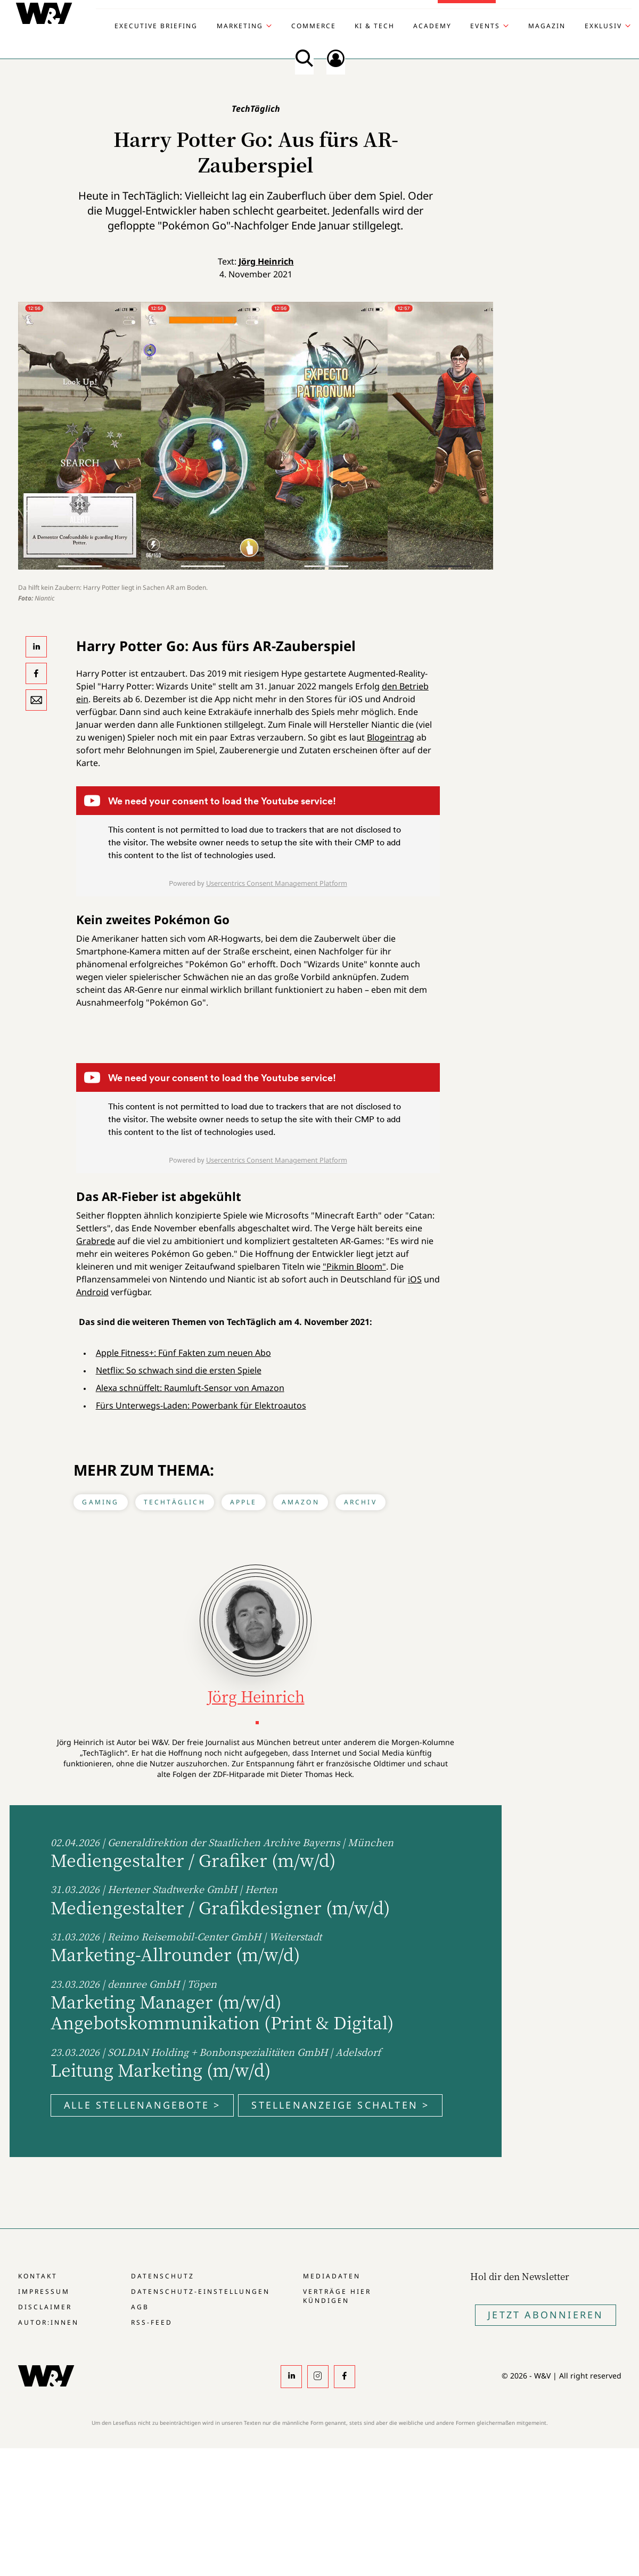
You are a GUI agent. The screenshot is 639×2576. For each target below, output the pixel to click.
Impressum (44, 2291)
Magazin (547, 26)
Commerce (313, 26)
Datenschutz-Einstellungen (200, 2291)
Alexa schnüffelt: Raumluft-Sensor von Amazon (190, 1388)
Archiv (360, 1502)
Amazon (301, 1502)
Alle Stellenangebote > (142, 2104)
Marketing (240, 26)
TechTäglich (175, 1502)
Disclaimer (45, 2306)
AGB (140, 2306)
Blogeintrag (390, 737)
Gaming (100, 1502)
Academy (432, 26)
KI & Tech (375, 26)
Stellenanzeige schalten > (340, 2104)
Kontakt (38, 2276)
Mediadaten (332, 2276)
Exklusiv (603, 26)
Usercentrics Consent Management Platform (276, 883)
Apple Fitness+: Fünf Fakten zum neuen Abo (183, 1353)
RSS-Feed (152, 2322)
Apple (243, 1502)
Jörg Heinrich (266, 261)
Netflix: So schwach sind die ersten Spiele (178, 1370)
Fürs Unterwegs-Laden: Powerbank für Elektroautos (201, 1405)
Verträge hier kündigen (337, 2296)
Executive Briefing (156, 26)
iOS (415, 1279)
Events (485, 26)
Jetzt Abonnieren (545, 2314)
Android (92, 1292)
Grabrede (95, 1241)
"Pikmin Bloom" (354, 1266)
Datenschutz (162, 2276)
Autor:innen (48, 2322)
